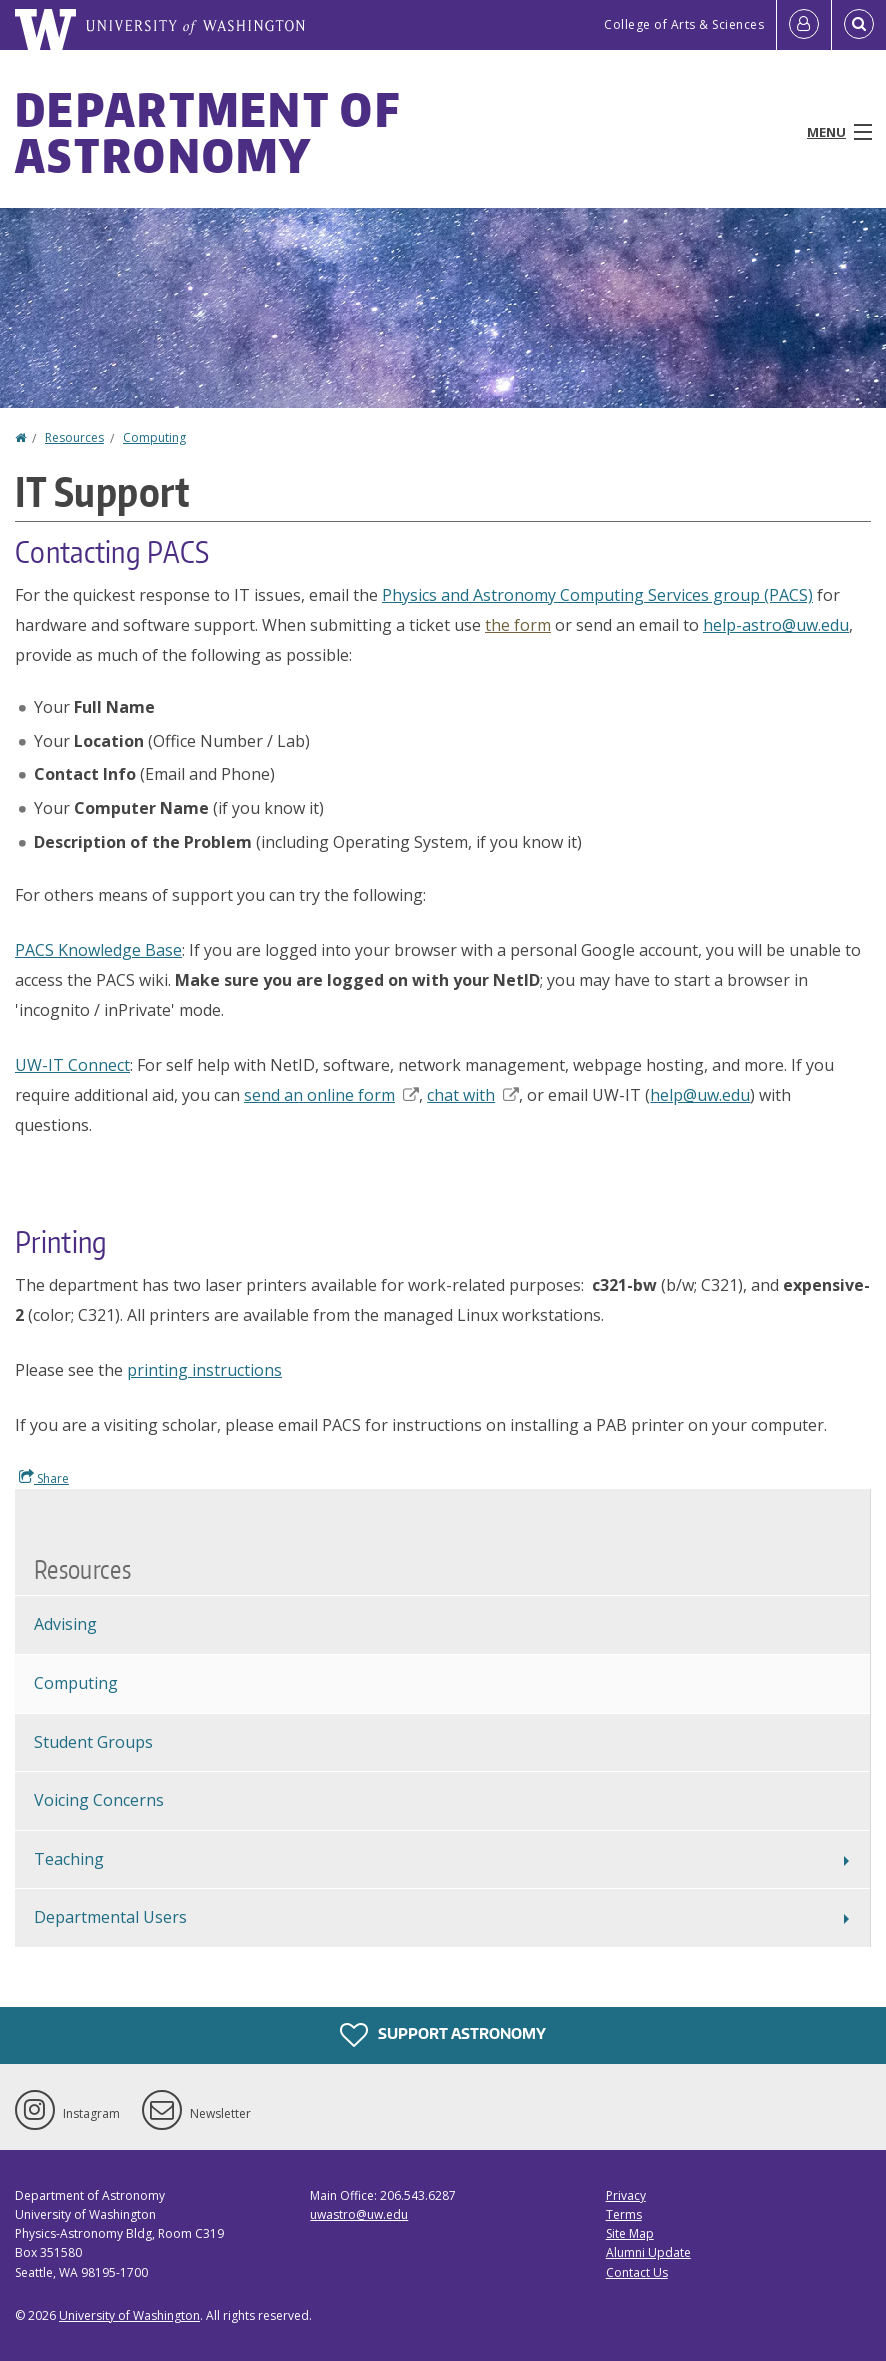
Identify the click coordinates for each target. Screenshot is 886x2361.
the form (518, 625)
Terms (624, 2214)
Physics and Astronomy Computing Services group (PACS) (597, 595)
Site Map (630, 2233)
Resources (74, 437)
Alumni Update (648, 2252)
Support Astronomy (443, 2035)
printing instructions (204, 1370)
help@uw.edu (700, 1095)
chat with (473, 1095)
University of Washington (129, 2315)
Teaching (69, 1859)
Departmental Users (110, 1917)
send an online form (331, 1095)
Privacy (626, 2195)
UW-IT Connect (72, 1065)
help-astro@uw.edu (776, 625)
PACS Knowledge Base (98, 950)
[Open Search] (859, 25)
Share (44, 1478)
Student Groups (93, 1742)
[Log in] (804, 25)
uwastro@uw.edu (359, 2214)
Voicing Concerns (99, 1800)
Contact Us (637, 2272)
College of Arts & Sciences (684, 24)
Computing (154, 437)
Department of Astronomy (207, 132)
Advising (65, 1624)
